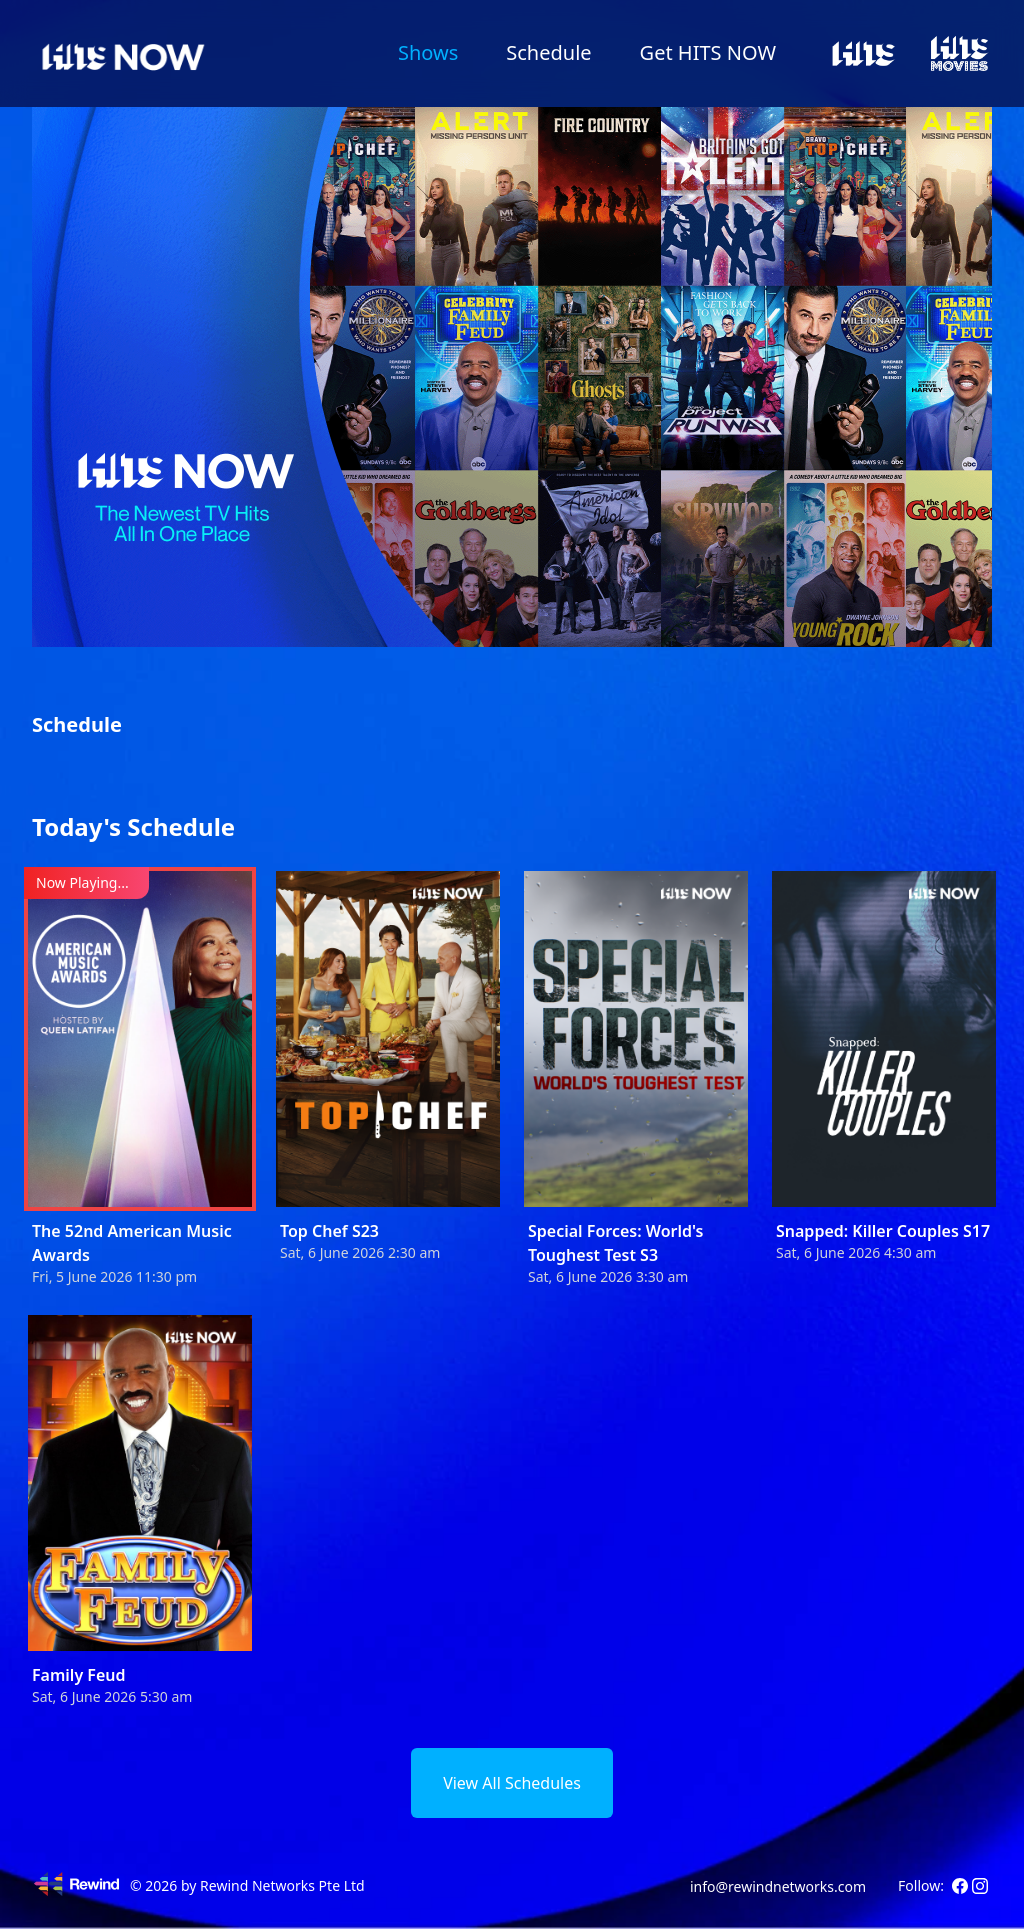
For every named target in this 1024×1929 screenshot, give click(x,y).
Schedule (548, 52)
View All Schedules (512, 1783)
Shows (428, 52)
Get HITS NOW (708, 52)
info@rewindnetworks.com (778, 1886)
